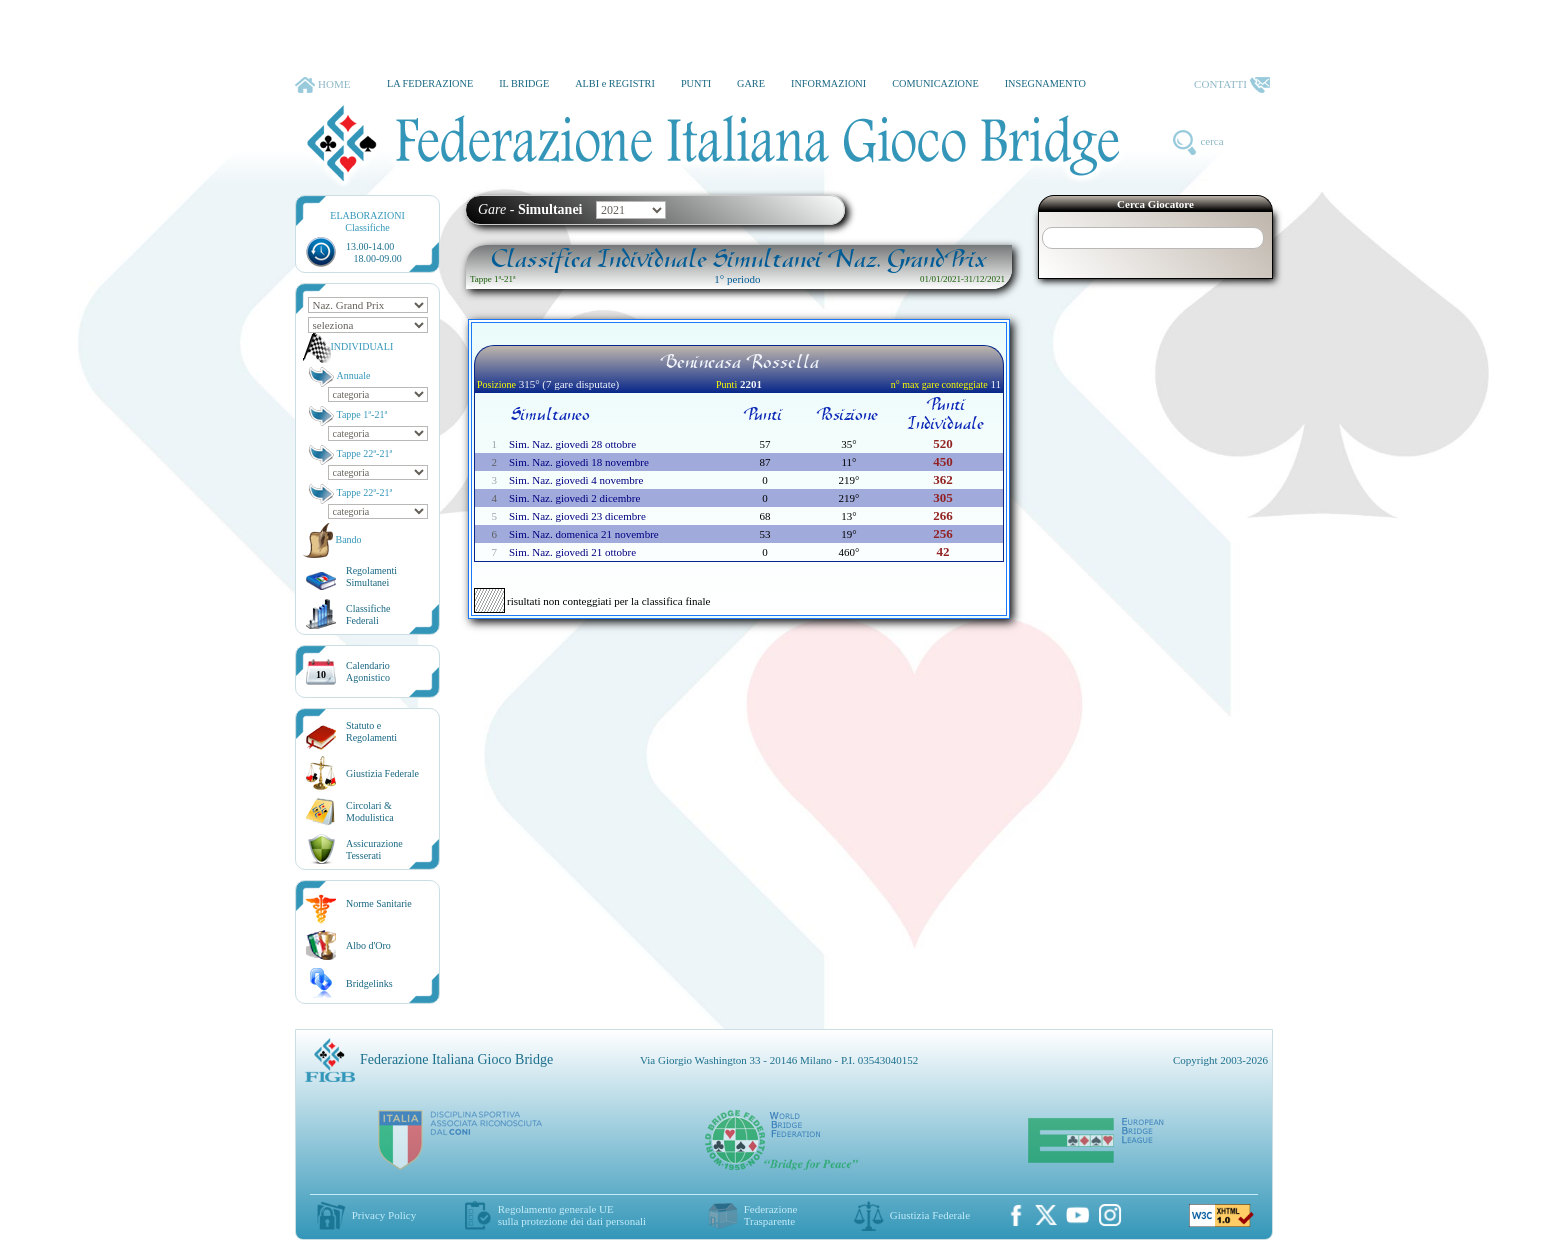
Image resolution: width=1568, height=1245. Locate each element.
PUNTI (696, 83)
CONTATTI (1232, 85)
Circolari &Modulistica (370, 811)
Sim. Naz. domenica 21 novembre (584, 534)
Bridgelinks (369, 983)
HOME (322, 85)
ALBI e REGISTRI (615, 83)
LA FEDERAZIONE (430, 83)
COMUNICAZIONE (935, 83)
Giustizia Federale (382, 773)
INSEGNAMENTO (1045, 83)
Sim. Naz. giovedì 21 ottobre (572, 552)
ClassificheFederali (368, 614)
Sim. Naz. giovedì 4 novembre (576, 480)
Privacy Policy (384, 1215)
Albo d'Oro (368, 945)
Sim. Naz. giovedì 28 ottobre (572, 444)
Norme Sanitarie (379, 903)
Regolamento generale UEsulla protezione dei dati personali (572, 1215)
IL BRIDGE (524, 83)
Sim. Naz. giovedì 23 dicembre (577, 516)
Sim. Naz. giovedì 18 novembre (579, 462)
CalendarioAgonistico (368, 671)
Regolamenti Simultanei (371, 576)
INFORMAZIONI (828, 83)
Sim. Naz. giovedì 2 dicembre (574, 498)
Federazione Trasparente (771, 1215)
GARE (751, 83)
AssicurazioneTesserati (374, 849)
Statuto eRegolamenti (371, 731)
